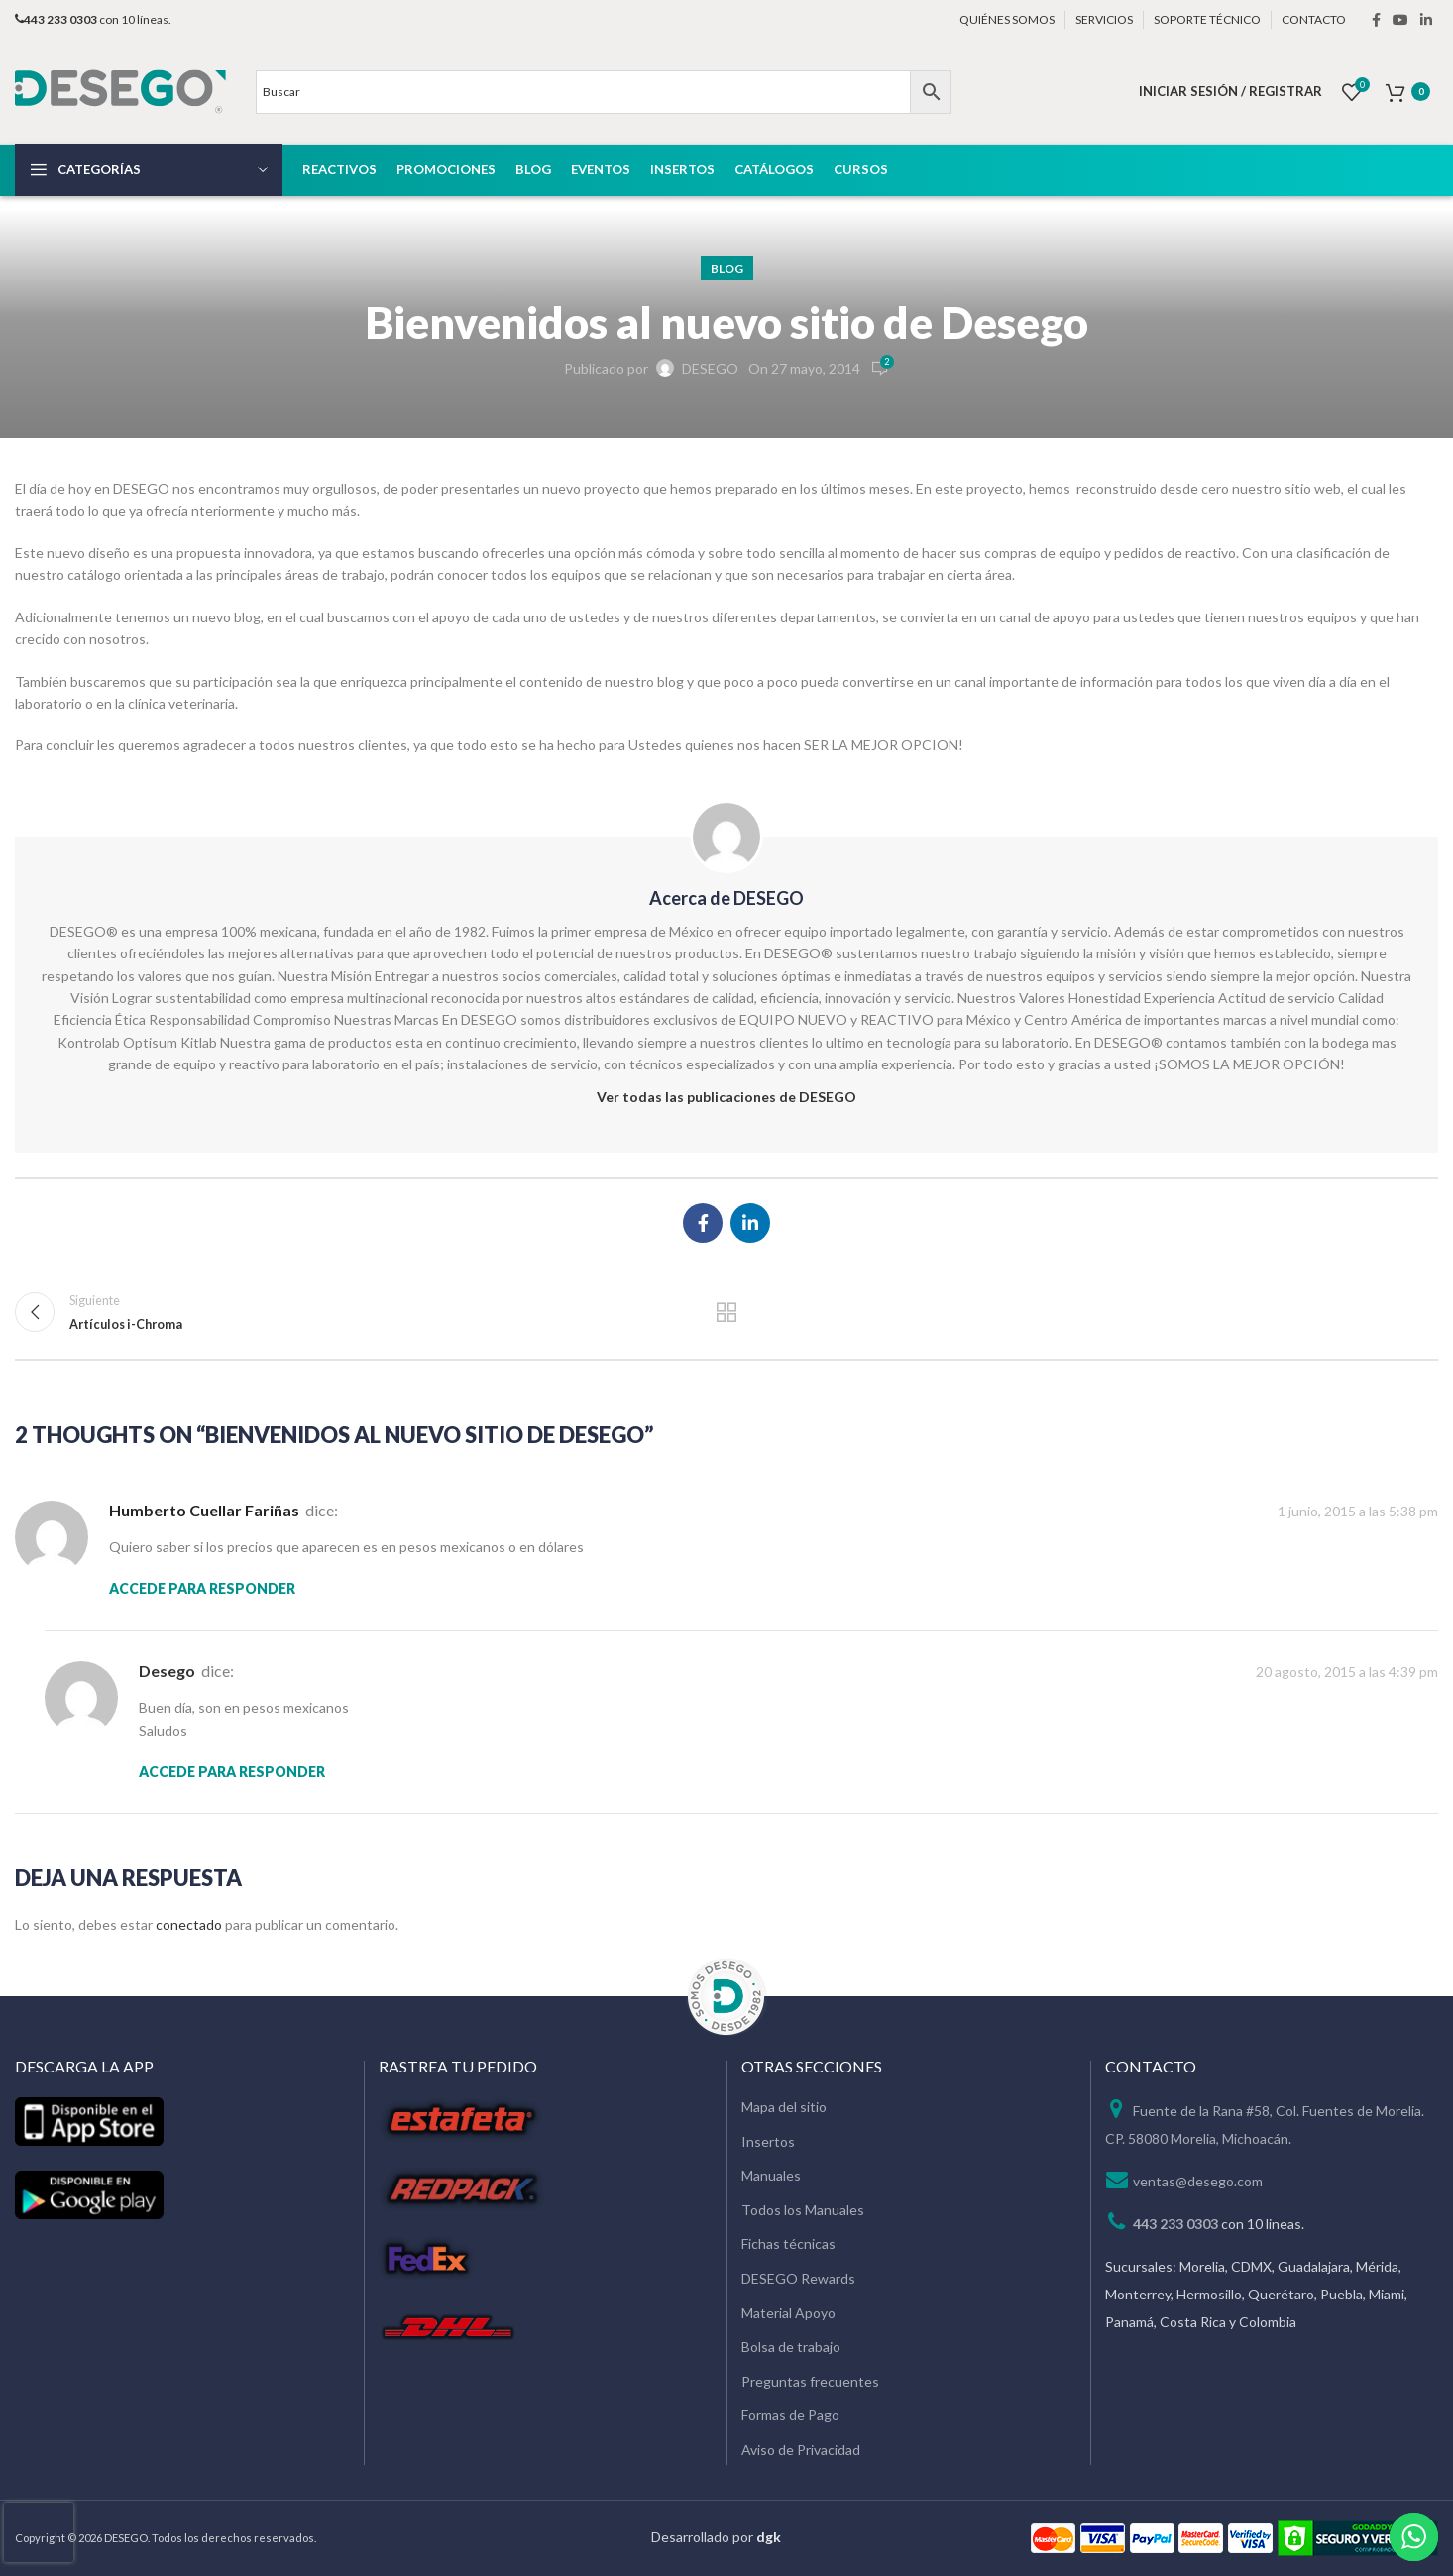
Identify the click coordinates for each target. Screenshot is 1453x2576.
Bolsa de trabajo (790, 2346)
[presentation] (38, 2532)
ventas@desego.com (1198, 2181)
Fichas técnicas (788, 2243)
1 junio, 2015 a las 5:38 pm (1358, 1511)
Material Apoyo (788, 2312)
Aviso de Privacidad (800, 2449)
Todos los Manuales (802, 2209)
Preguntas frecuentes (810, 2381)
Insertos (768, 2141)
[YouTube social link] (1400, 20)
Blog (727, 268)
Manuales (771, 2175)
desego (167, 1670)
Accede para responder (202, 1588)
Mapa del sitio (784, 2106)
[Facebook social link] (1376, 20)
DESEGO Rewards (798, 2278)
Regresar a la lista (727, 1312)
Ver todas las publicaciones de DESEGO (726, 1096)
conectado (189, 1924)
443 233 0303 (1175, 2223)
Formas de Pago (790, 2415)
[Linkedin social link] (1426, 20)
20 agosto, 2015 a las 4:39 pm (1347, 1671)
